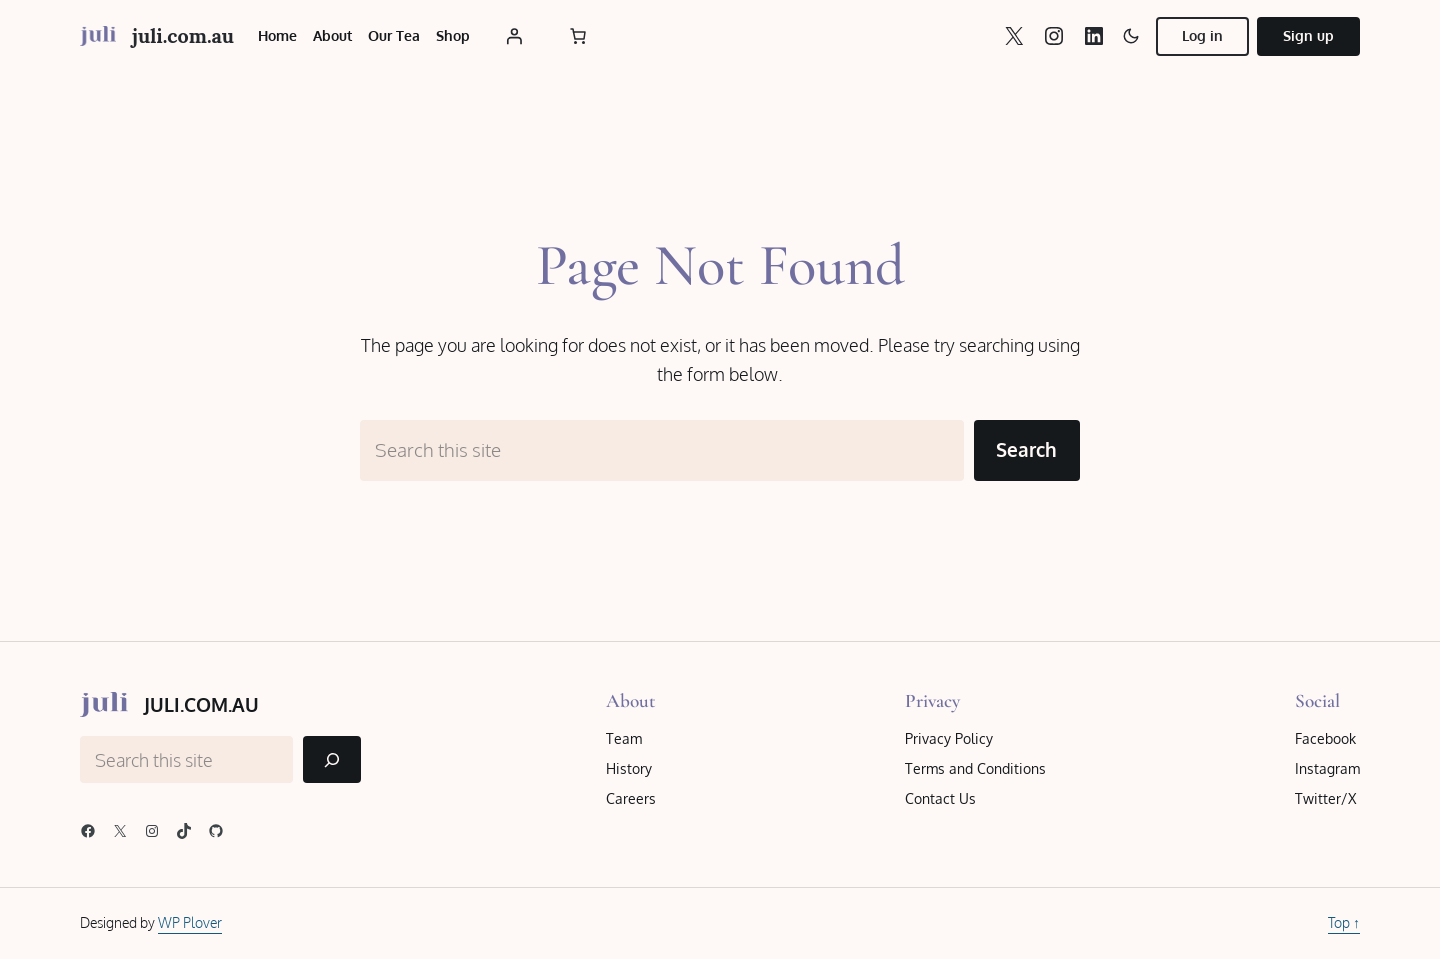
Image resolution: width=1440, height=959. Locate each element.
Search (1026, 449)
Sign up (1308, 35)
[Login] (514, 36)
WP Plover (190, 922)
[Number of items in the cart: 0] (578, 36)
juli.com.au (183, 35)
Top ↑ (1344, 922)
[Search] (332, 759)
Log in (1202, 35)
